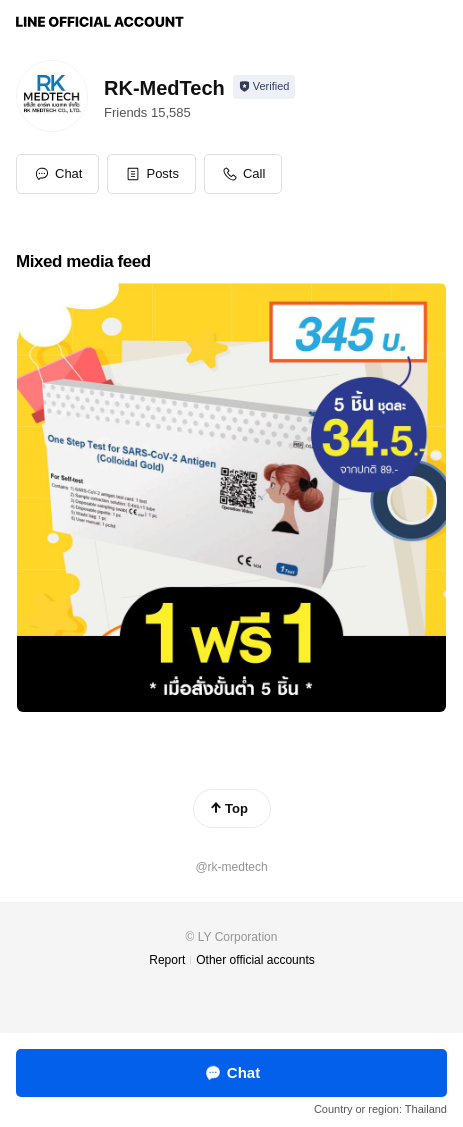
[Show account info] (264, 87)
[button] (151, 174)
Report (167, 960)
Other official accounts (255, 960)
